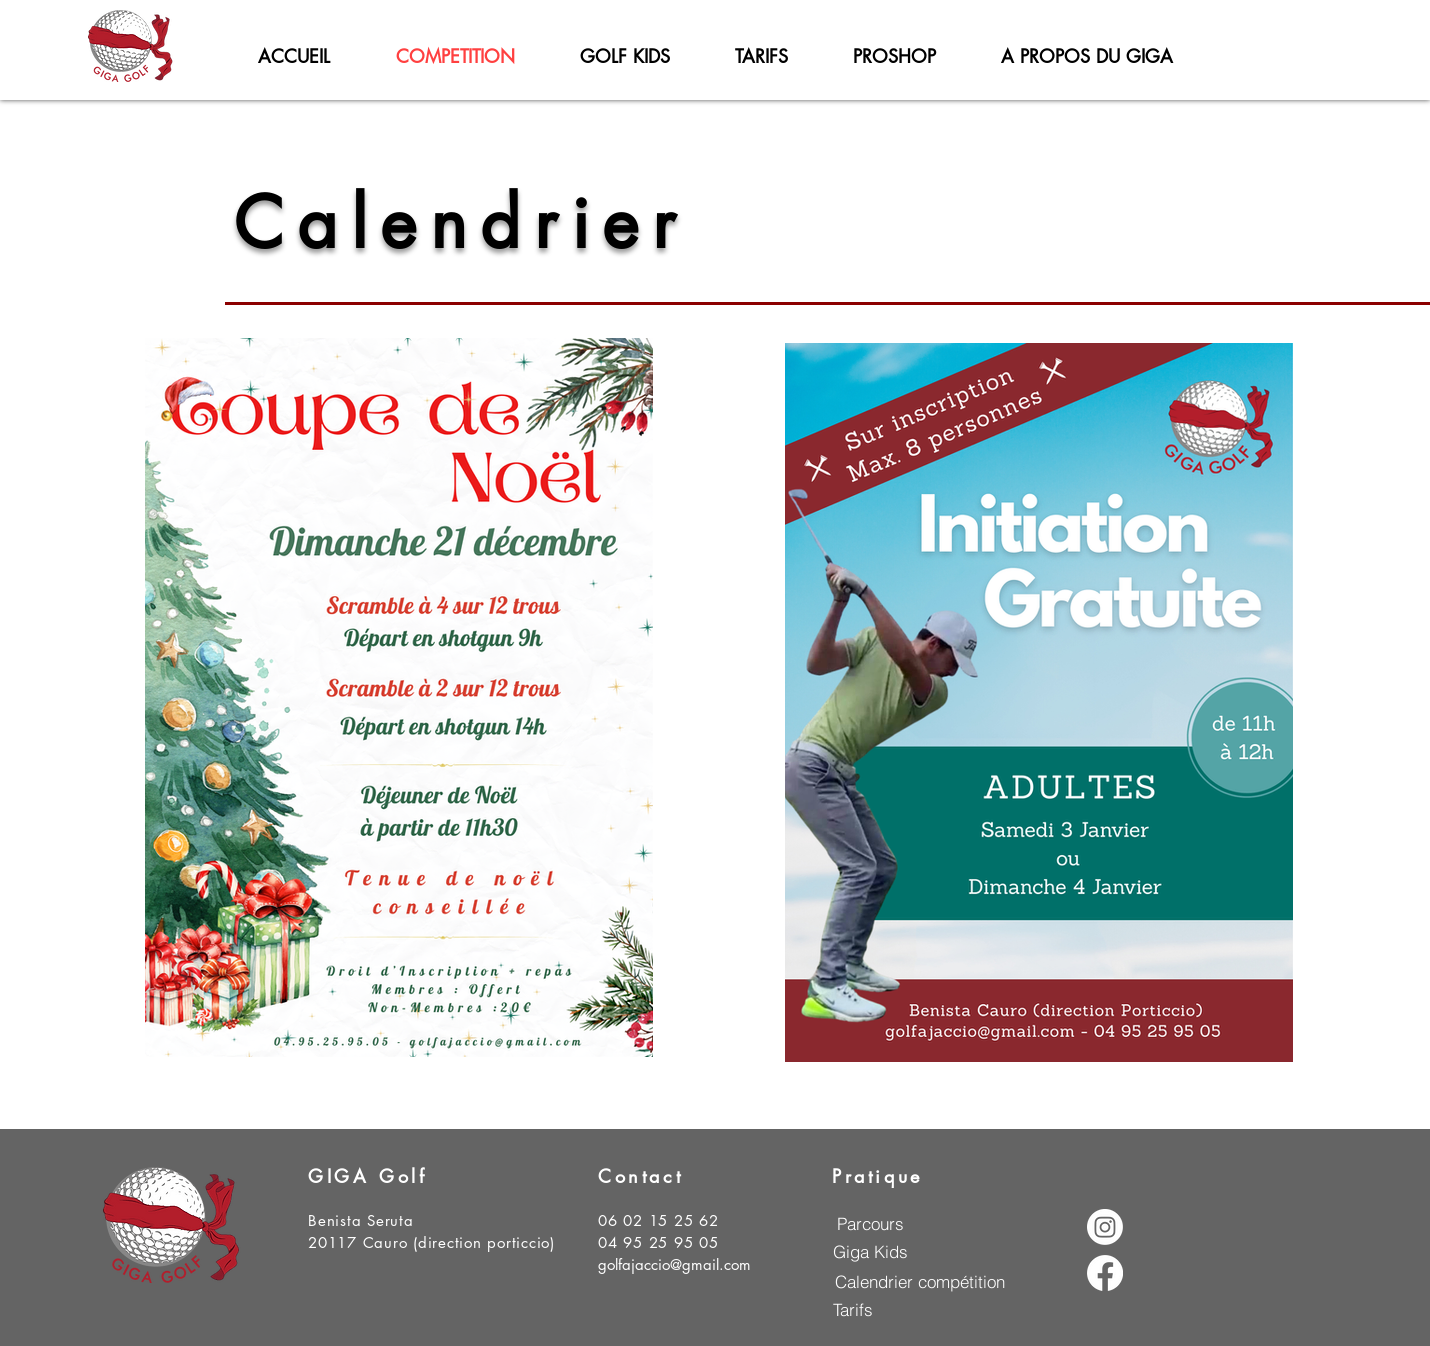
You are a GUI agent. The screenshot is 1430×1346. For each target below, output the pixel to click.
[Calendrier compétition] (920, 1281)
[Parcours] (870, 1223)
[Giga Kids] (870, 1251)
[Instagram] (1105, 1227)
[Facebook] (1105, 1273)
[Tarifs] (852, 1309)
